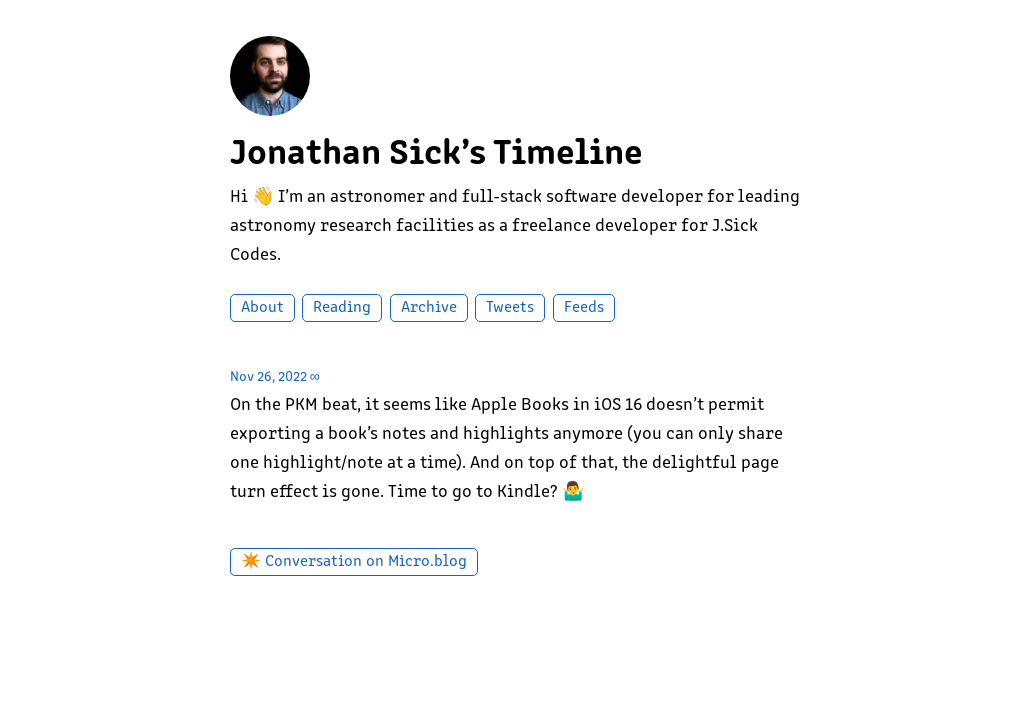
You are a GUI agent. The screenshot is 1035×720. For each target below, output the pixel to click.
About (262, 308)
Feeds (584, 308)
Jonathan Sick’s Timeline (436, 155)
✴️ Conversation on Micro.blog (354, 562)
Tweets (510, 308)
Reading (342, 308)
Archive (429, 308)
